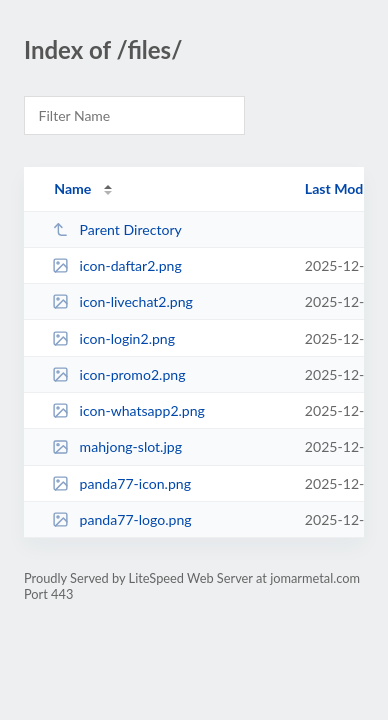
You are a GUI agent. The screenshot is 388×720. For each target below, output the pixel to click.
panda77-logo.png (121, 519)
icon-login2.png (113, 338)
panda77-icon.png (121, 483)
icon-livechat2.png (122, 301)
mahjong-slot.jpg (117, 446)
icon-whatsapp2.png (128, 410)
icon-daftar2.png (117, 265)
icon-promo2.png (118, 374)
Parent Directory (117, 229)
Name (72, 188)
